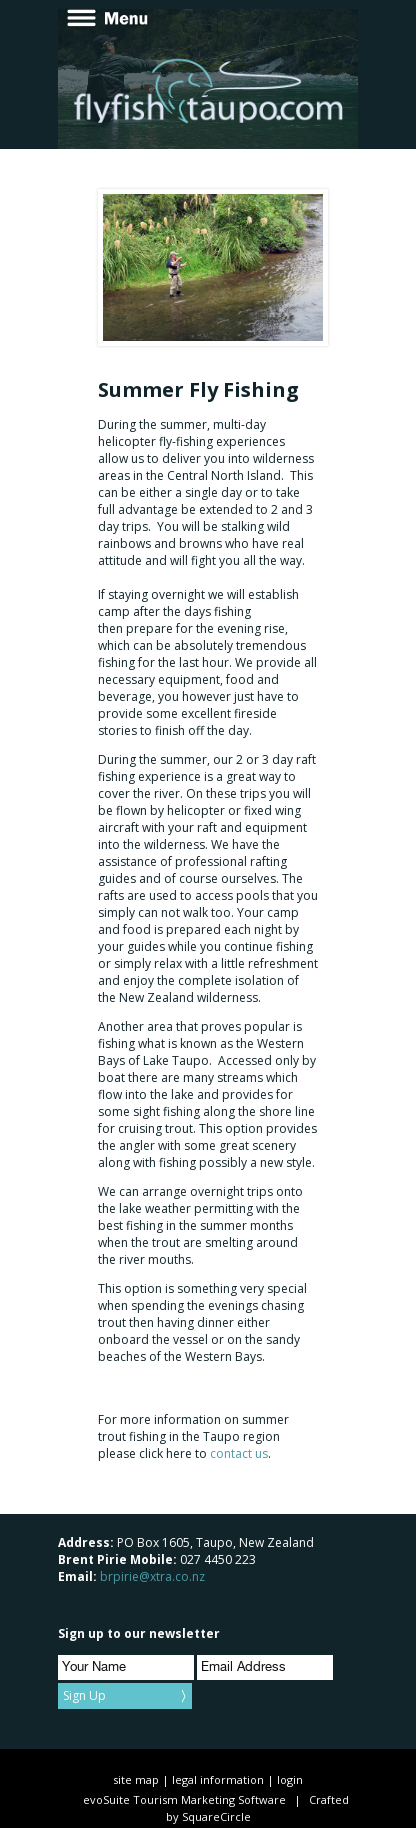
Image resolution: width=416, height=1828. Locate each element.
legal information (218, 1779)
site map (136, 1779)
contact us (239, 1453)
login (290, 1779)
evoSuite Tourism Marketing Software (184, 1799)
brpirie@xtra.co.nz (152, 1576)
